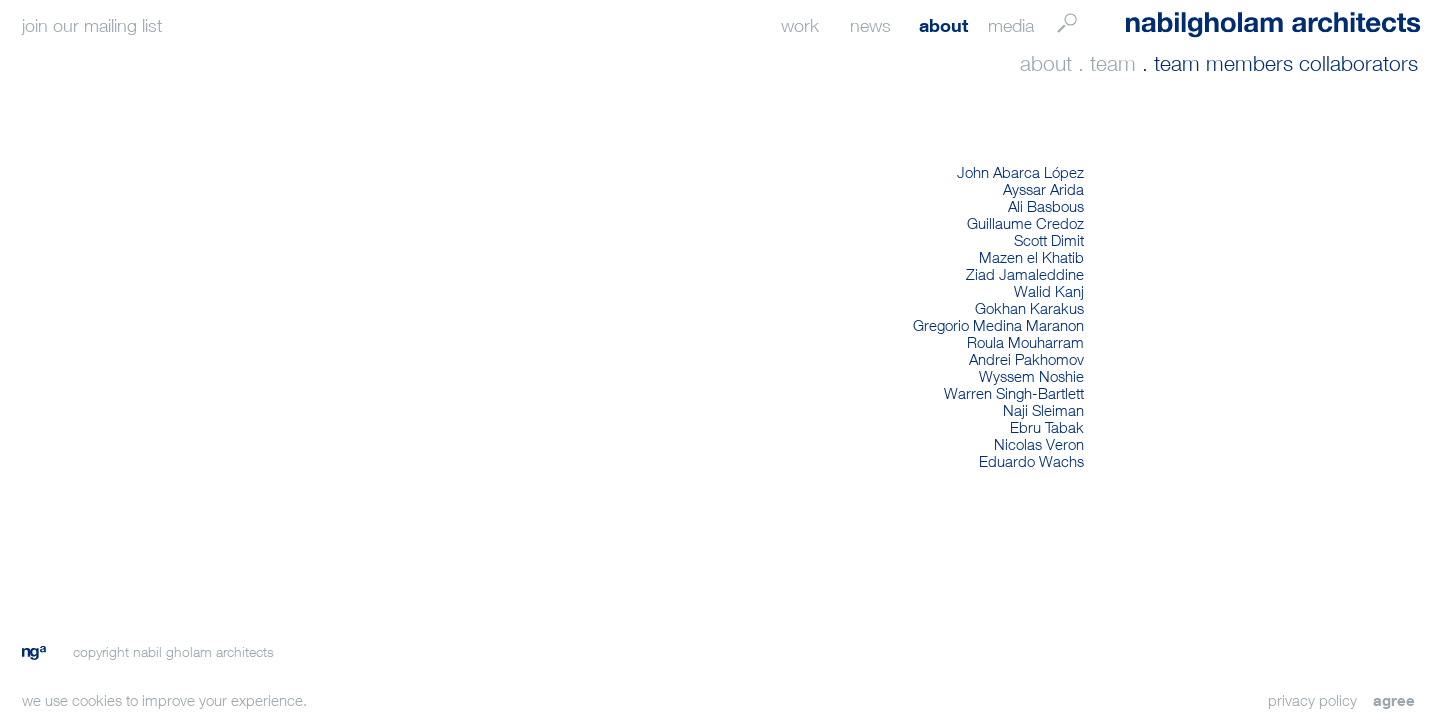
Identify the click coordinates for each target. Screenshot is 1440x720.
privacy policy (1312, 700)
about (943, 25)
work (800, 25)
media (1011, 25)
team (1113, 63)
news (870, 25)
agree (1394, 700)
